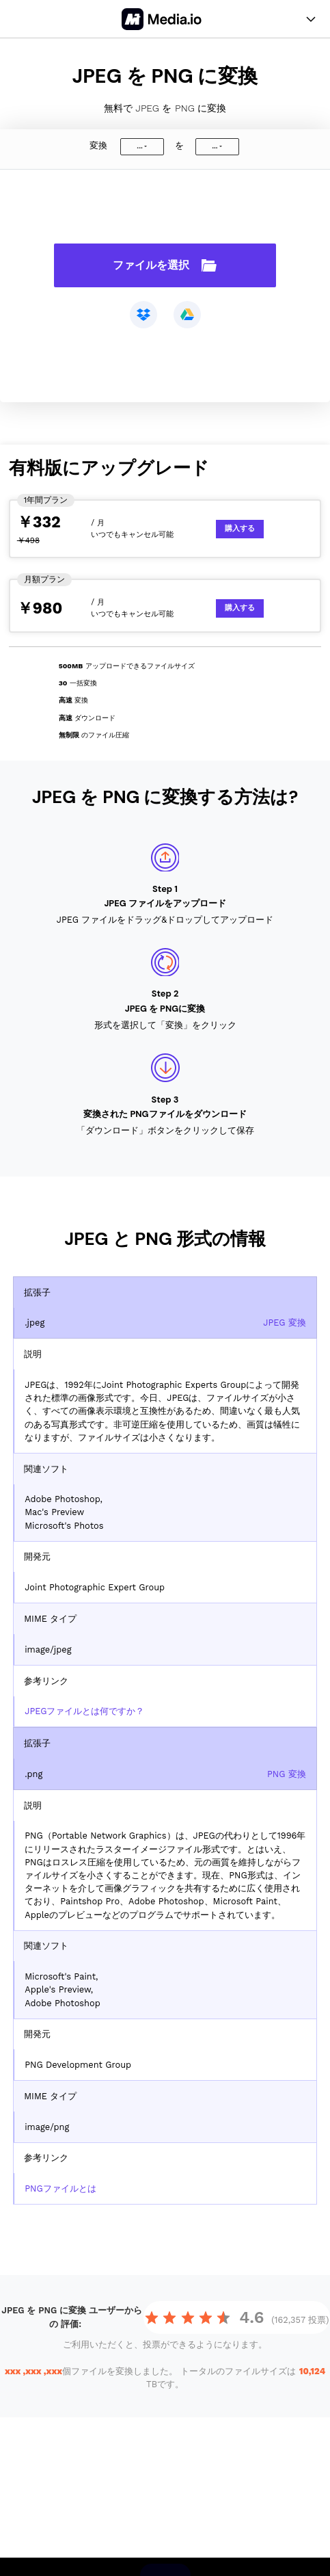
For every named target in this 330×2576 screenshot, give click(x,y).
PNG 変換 (286, 1774)
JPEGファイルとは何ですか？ (84, 1711)
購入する (240, 528)
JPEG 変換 (284, 1322)
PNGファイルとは (60, 2188)
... (139, 146)
